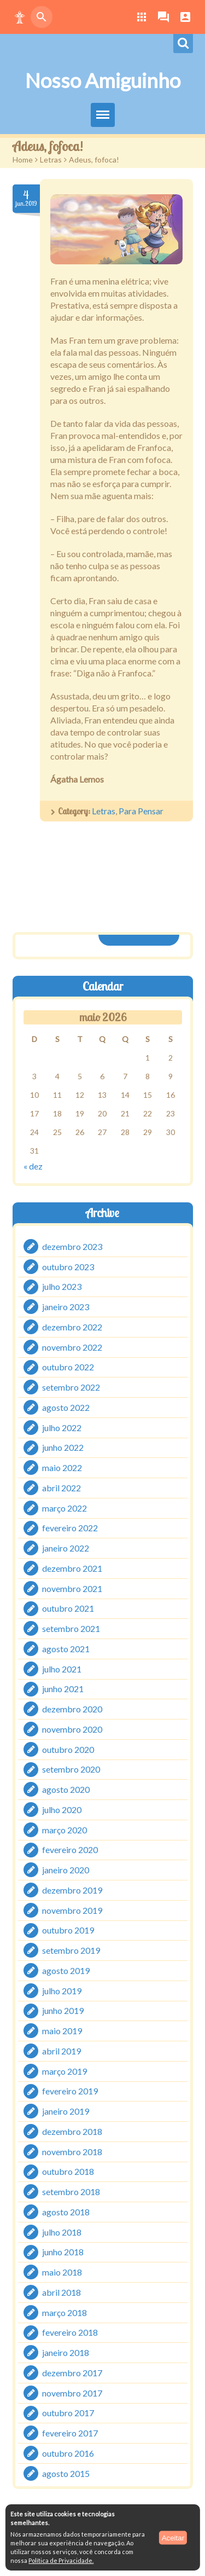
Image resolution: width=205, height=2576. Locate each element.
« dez (33, 1166)
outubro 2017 (68, 2412)
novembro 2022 (72, 1346)
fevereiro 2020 (70, 1849)
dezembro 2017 (72, 2372)
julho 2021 (61, 1668)
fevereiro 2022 (70, 1528)
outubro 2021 (68, 1608)
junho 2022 (63, 1447)
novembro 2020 (72, 1729)
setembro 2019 (71, 1950)
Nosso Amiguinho (102, 80)
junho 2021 (63, 1688)
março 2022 (64, 1507)
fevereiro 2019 (70, 2091)
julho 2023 (61, 1286)
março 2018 (64, 2312)
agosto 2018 (66, 2212)
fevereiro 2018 (70, 2332)
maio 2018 (62, 2272)
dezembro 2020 (72, 1709)
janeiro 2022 (65, 1548)
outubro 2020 (68, 1749)
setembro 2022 (71, 1387)
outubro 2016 (68, 2453)
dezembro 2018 (72, 2131)
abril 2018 (61, 2292)
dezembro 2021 (72, 1568)
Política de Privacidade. (60, 2560)
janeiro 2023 (65, 1306)
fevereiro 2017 (70, 2433)
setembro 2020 (71, 1769)
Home (23, 159)
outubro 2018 (68, 2171)
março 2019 (64, 2070)
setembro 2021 (71, 1628)
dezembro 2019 (72, 1890)
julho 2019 (61, 1990)
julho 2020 (61, 1809)
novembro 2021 (72, 1588)
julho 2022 (61, 1427)
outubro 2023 (68, 1266)
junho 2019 (63, 2010)
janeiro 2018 (65, 2352)
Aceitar (173, 2537)
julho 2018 (61, 2231)
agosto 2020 (66, 1789)
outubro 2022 (68, 1367)
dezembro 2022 (72, 1327)
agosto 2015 (66, 2473)
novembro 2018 (72, 2151)
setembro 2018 (71, 2191)
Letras (51, 159)
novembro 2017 (72, 2392)
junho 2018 (63, 2252)
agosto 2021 (66, 1648)
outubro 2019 (68, 1930)
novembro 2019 (72, 1909)
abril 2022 (61, 1488)
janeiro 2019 (65, 2111)
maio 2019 (62, 2030)
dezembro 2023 (72, 1246)
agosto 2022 (66, 1407)
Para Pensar (141, 811)
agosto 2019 (66, 1970)
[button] (20, 17)
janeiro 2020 (65, 1870)
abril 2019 (61, 2051)
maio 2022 (62, 1467)
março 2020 (64, 1829)
